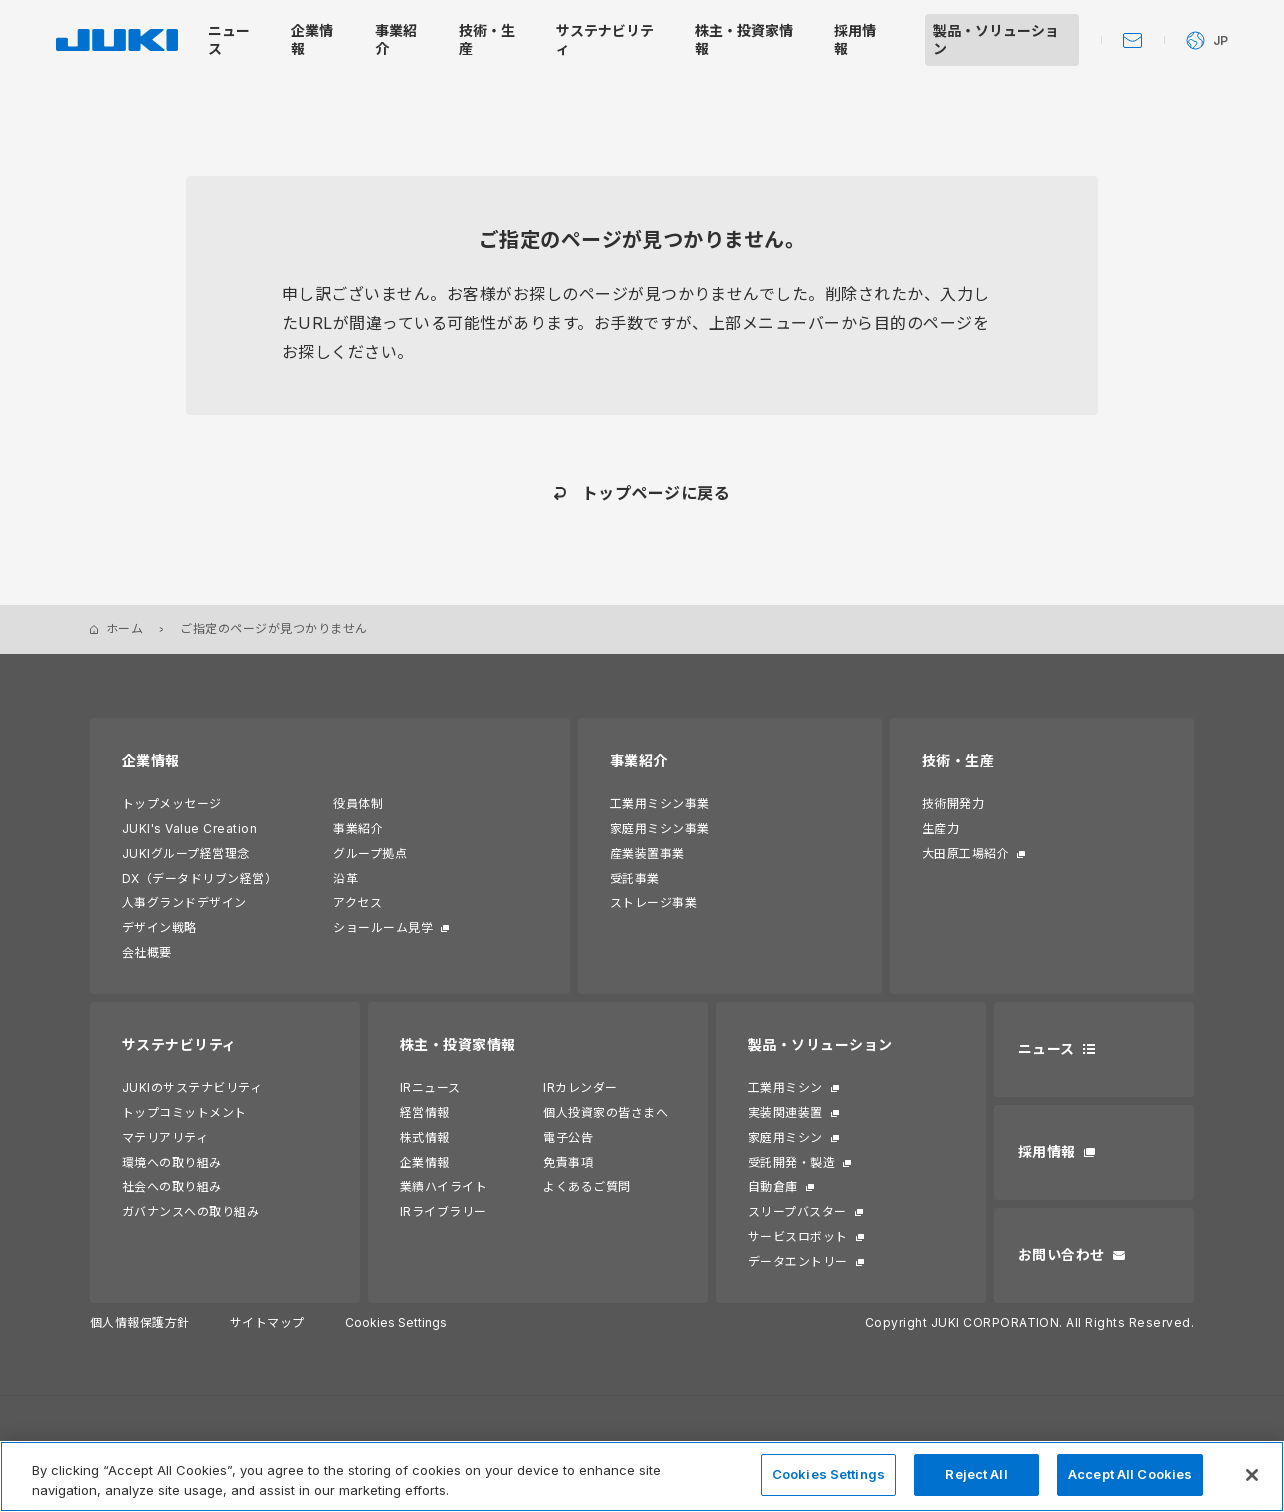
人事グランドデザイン (184, 902)
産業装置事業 (647, 853)
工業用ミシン (785, 1087)
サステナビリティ (179, 1044)
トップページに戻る (656, 493)
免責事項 (568, 1162)
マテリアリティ (165, 1137)
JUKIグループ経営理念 (186, 853)
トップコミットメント (184, 1112)
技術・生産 (958, 760)
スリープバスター (797, 1211)
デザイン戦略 (159, 927)
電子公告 (568, 1137)
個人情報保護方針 (140, 1322)
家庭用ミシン (785, 1137)
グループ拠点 (370, 853)
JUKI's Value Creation (189, 828)
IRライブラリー (443, 1211)
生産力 (940, 828)
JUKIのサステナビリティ (192, 1087)
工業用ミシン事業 (660, 803)
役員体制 (358, 803)
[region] (642, 1476)
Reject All (976, 1474)
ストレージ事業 (653, 902)
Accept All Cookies (1130, 1474)
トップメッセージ (172, 803)
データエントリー (798, 1261)
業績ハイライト (443, 1186)
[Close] (1252, 1475)
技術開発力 (953, 803)
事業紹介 (358, 828)
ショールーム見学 (383, 927)
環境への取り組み (172, 1162)
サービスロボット (798, 1236)
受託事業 (635, 878)
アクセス (357, 902)
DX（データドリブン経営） (199, 878)
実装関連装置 (785, 1112)
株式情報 (425, 1137)
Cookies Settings (396, 1323)
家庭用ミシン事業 (660, 828)
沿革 (345, 878)
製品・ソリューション (820, 1044)
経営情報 (425, 1112)
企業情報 (151, 760)
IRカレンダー (580, 1087)
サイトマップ (267, 1322)
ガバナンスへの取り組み (190, 1211)
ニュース (1046, 1048)
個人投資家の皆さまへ (605, 1112)
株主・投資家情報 (458, 1044)
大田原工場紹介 (965, 853)
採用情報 (1047, 1151)
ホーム (124, 628)
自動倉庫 (773, 1186)
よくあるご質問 (586, 1186)
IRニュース (430, 1087)
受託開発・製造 (791, 1162)
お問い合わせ (1061, 1254)
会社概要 (147, 952)
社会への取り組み (172, 1186)
